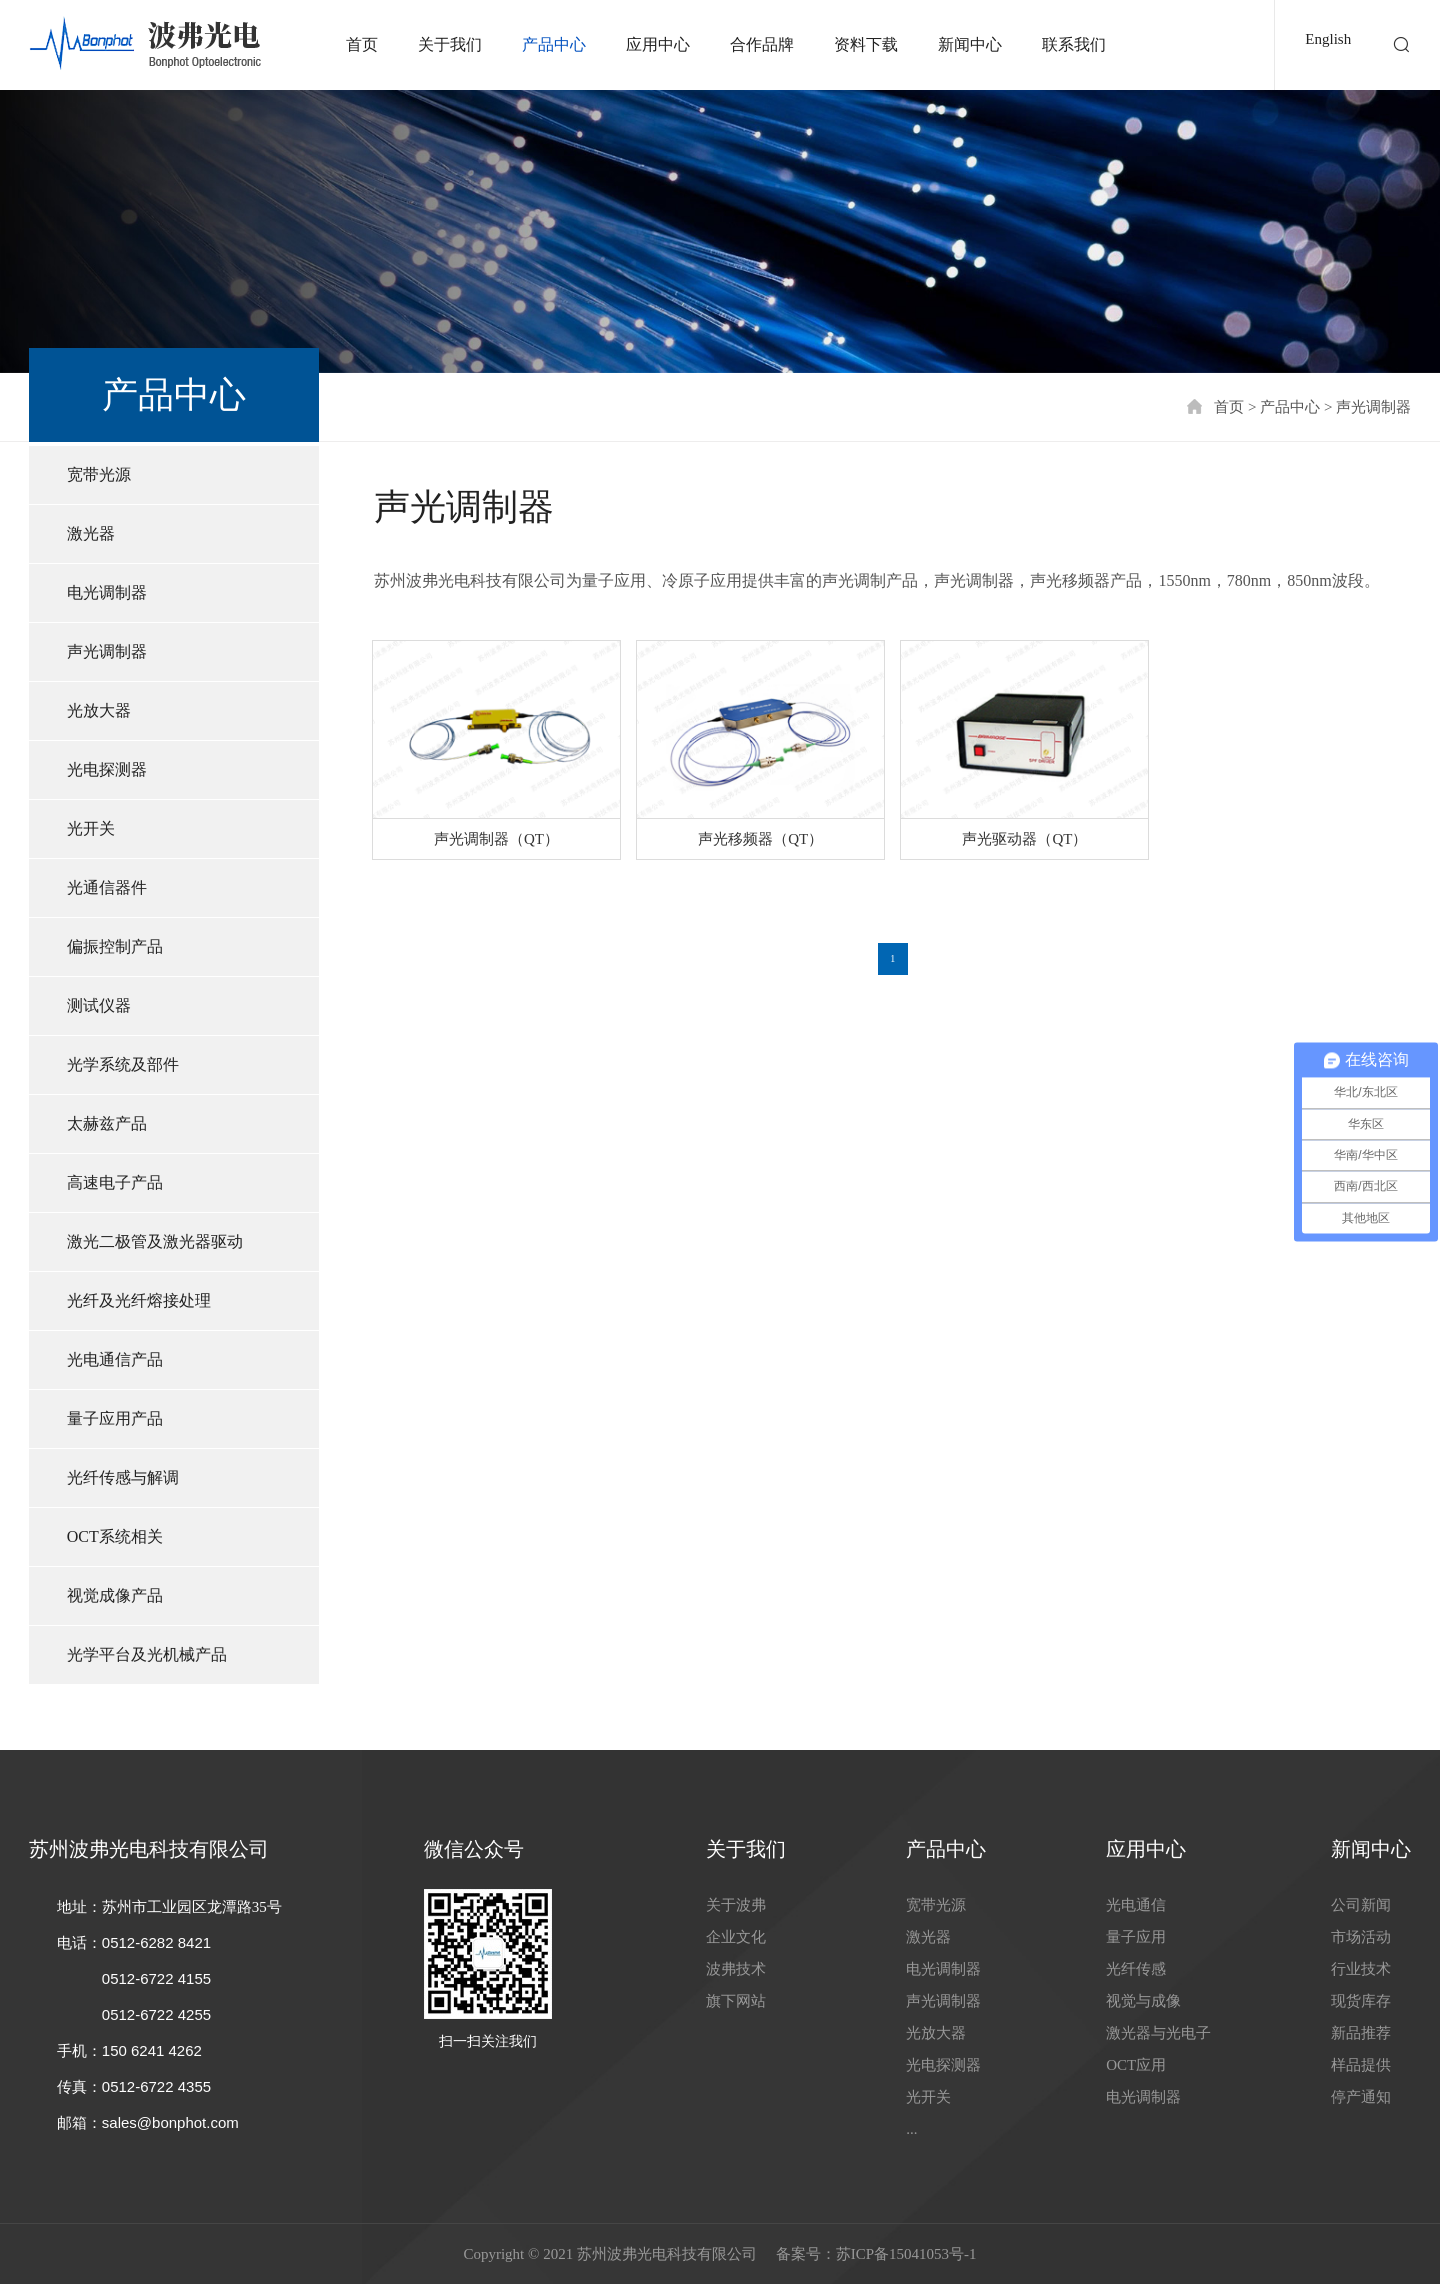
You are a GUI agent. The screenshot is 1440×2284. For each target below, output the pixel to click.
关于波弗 (736, 1905)
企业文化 (736, 1937)
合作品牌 (762, 44)
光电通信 (1136, 1905)
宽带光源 (99, 474)
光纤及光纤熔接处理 (139, 1300)
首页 (362, 44)
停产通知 (1361, 2097)
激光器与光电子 (1158, 2033)
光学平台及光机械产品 (147, 1654)
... (911, 2129)
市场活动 (1361, 1937)
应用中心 (658, 44)
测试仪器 (99, 1005)
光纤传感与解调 (123, 1477)
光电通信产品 (115, 1359)
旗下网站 (736, 2001)
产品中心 (554, 44)
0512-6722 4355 (156, 2086)
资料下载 (866, 44)
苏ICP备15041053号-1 (906, 2254)
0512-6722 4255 (156, 2014)
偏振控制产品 (115, 946)
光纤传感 (1136, 1969)
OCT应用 (1136, 2065)
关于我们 (450, 44)
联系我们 (1074, 44)
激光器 (91, 533)
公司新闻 (1361, 1905)
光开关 (91, 828)
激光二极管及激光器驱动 (155, 1241)
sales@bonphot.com (170, 2122)
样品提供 (1361, 2065)
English (1328, 39)
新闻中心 (970, 44)
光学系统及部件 (123, 1064)
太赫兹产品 (107, 1123)
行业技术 (1361, 1969)
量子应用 (1136, 1937)
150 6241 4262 (152, 2050)
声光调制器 (1373, 407)
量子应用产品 (115, 1418)
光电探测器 (107, 769)
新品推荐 (1361, 2033)
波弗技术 (736, 1969)
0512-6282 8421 (156, 1942)
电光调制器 (107, 592)
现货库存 (1361, 2001)
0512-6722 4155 (156, 1978)
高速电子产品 (115, 1182)
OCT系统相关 (115, 1536)
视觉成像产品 (115, 1595)
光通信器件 (107, 887)
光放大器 (99, 710)
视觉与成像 (1143, 2001)
